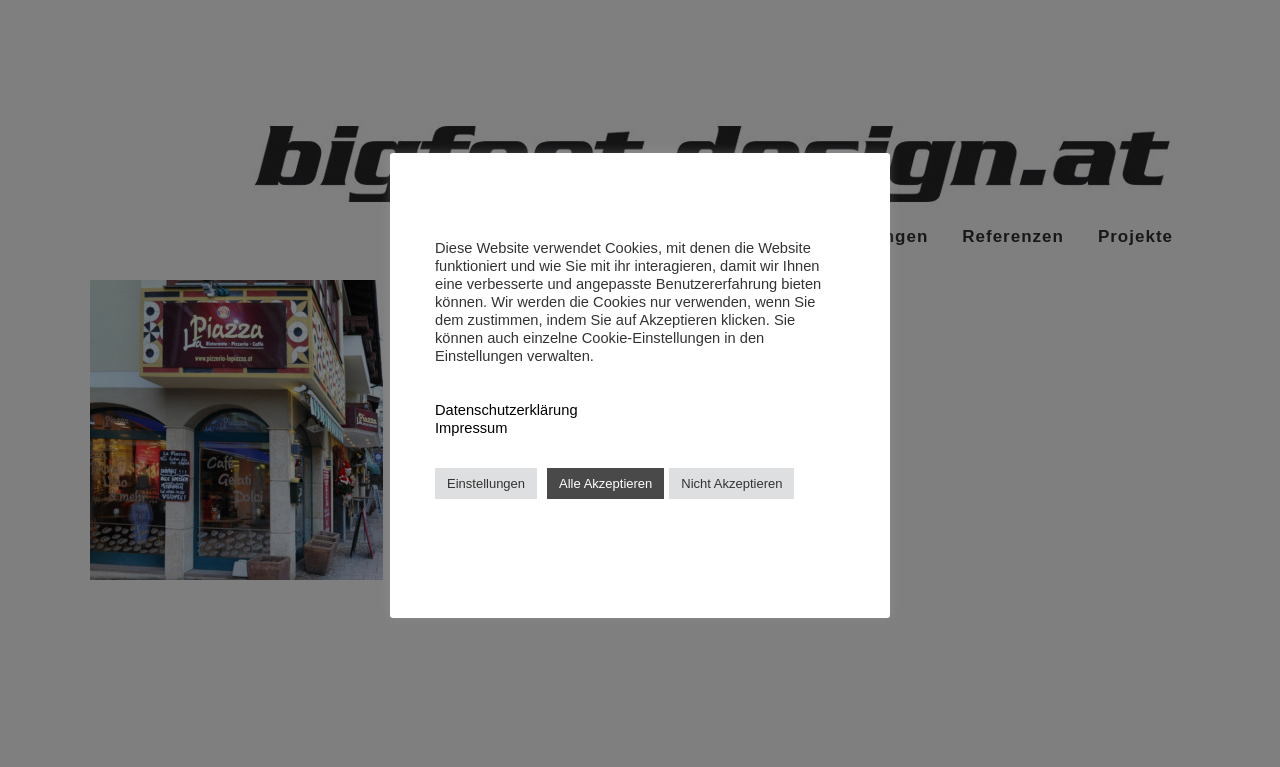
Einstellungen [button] (486, 483)
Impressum (471, 428)
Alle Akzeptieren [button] (605, 483)
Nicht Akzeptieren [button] (731, 483)
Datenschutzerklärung (506, 410)
